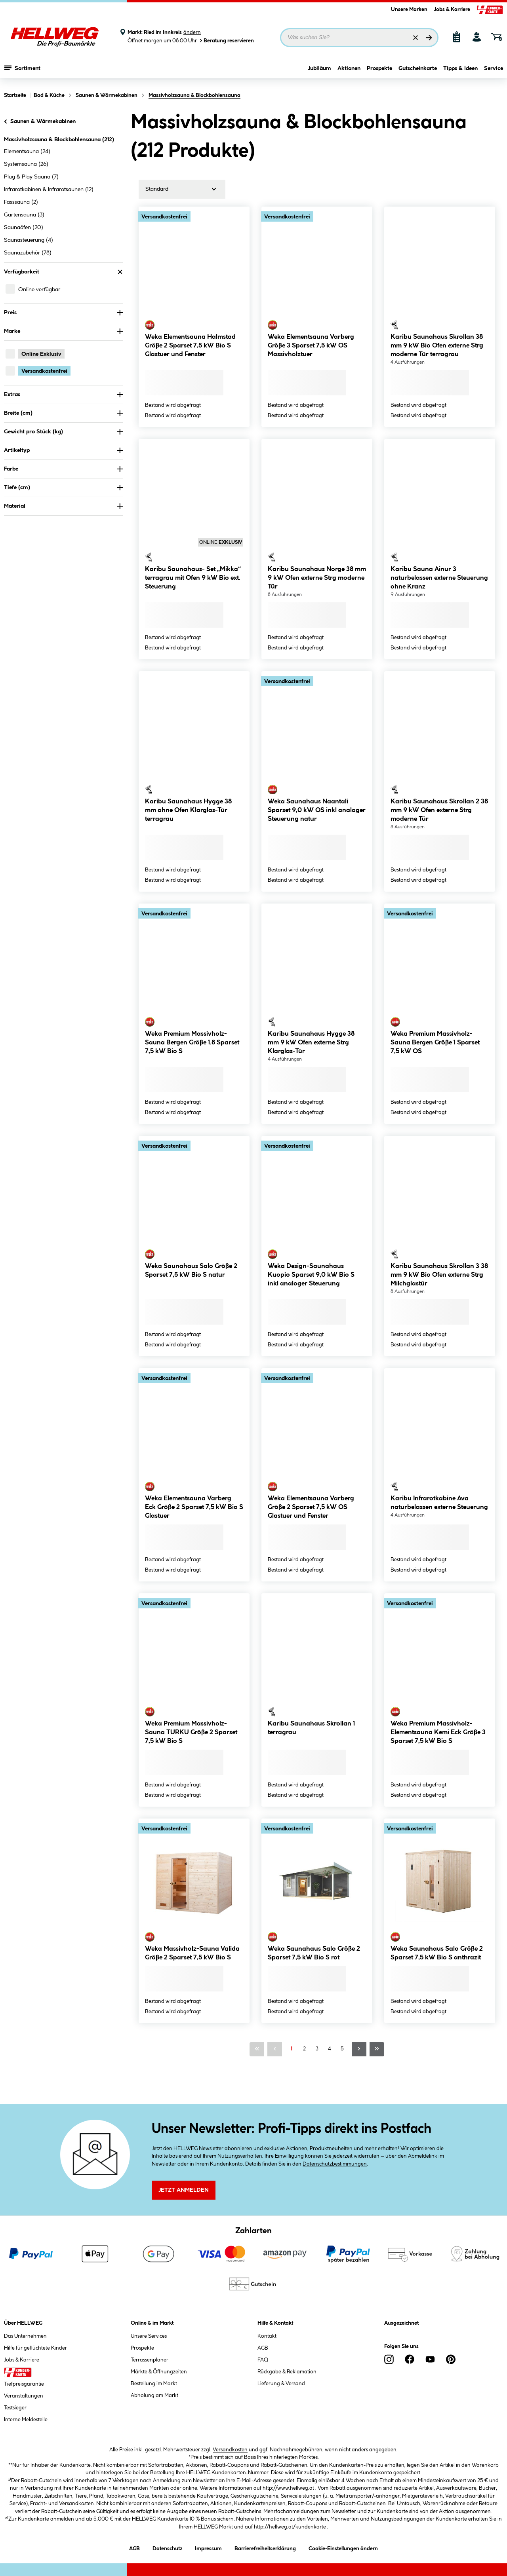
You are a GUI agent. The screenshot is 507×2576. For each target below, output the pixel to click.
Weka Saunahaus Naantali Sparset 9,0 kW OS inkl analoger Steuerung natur (317, 810)
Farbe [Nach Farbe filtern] (63, 469)
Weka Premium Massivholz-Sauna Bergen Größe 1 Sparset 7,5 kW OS (435, 1042)
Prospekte (379, 70)
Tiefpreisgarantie (24, 2384)
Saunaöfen (23, 227)
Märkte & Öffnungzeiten (159, 2371)
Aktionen (348, 70)
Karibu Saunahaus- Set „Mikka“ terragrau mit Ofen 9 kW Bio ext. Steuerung (193, 578)
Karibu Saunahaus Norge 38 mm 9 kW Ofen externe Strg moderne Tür (317, 578)
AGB (262, 2348)
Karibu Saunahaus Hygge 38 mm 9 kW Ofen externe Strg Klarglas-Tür (311, 1042)
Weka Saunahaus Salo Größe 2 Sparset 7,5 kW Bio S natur (191, 1270)
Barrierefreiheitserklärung (265, 2547)
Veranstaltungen (23, 2396)
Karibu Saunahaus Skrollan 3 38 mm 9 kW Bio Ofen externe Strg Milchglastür (439, 1275)
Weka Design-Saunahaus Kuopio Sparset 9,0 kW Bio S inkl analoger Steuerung (311, 1275)
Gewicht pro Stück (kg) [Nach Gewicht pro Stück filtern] (63, 432)
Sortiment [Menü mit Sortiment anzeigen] (22, 69)
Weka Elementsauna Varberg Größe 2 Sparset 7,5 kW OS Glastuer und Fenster (311, 1507)
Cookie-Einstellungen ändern (343, 2547)
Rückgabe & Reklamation (286, 2371)
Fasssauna (21, 202)
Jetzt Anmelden (183, 2190)
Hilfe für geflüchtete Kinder (35, 2348)
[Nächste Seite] (359, 2049)
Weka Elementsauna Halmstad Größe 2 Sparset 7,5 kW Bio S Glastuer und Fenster (190, 345)
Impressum (208, 2547)
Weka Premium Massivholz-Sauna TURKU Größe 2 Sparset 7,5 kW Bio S (191, 1732)
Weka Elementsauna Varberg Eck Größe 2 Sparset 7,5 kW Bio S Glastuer (194, 1507)
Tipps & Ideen (460, 70)
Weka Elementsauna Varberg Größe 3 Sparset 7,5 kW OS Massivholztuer (311, 345)
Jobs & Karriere (452, 9)
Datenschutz (167, 2547)
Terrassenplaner (149, 2360)
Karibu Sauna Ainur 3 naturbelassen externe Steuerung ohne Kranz (439, 578)
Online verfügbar (39, 289)
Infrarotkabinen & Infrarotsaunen (48, 189)
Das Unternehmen (25, 2336)
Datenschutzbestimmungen (335, 2164)
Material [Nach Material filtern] (63, 506)
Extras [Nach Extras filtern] (63, 394)
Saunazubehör (27, 253)
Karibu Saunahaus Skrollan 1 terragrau (311, 1728)
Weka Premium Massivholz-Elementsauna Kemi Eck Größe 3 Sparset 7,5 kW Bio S (438, 1732)
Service (493, 70)
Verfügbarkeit (63, 272)
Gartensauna (24, 215)
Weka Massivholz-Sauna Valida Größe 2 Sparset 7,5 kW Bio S (192, 1953)
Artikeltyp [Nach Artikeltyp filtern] (63, 450)
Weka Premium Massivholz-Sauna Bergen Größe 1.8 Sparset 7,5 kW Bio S (192, 1042)
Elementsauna (27, 151)
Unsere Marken (409, 9)
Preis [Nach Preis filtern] (63, 312)
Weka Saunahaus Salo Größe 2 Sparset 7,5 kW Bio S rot (314, 1953)
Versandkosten (230, 2449)
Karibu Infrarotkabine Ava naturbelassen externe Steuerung (439, 1503)
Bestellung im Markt (154, 2383)
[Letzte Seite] (377, 2049)
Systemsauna (26, 164)
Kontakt (266, 2336)
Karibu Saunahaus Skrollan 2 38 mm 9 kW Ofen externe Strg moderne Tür (439, 810)
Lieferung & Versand (281, 2383)
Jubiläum (319, 70)
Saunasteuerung (28, 240)
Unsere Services (149, 2336)
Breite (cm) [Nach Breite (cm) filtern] (63, 413)
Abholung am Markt (154, 2395)
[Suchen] (428, 37)
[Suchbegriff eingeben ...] (359, 37)
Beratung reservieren (226, 40)
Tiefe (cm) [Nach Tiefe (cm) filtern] (63, 487)
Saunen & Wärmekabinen (39, 121)
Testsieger (15, 2407)
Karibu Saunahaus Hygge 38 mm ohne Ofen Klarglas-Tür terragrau (188, 810)
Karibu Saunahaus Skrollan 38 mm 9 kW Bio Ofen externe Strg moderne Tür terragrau (437, 345)
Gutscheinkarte (417, 70)
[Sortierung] (182, 189)
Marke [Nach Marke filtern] (63, 331)
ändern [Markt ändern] (192, 32)
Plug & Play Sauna (31, 177)
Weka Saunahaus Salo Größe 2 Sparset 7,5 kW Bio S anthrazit (437, 1953)
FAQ (262, 2360)
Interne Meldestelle (26, 2419)
